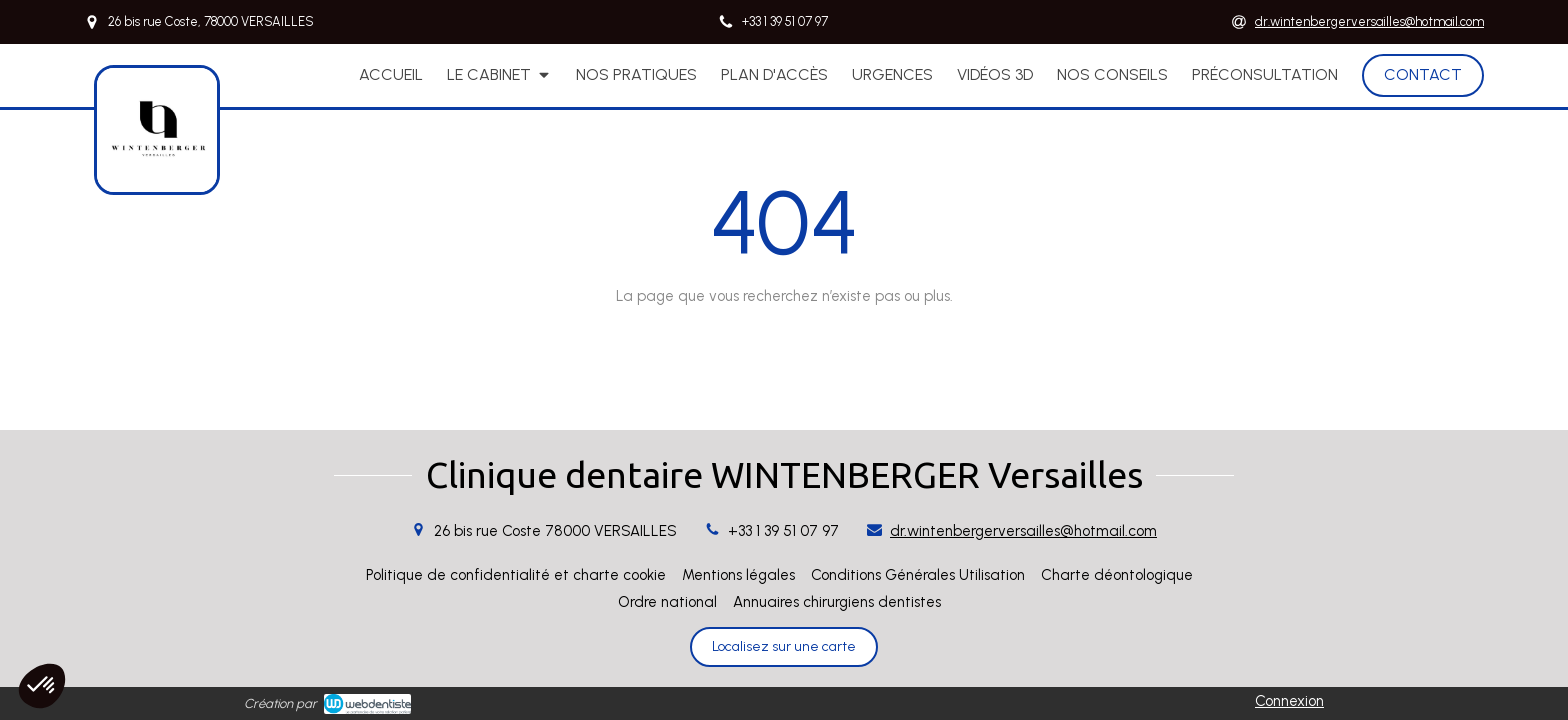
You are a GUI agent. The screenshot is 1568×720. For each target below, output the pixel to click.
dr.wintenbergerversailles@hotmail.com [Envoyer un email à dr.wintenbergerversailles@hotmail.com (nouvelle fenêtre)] (1023, 531)
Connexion (1289, 701)
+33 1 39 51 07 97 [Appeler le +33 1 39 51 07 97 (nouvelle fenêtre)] (783, 531)
